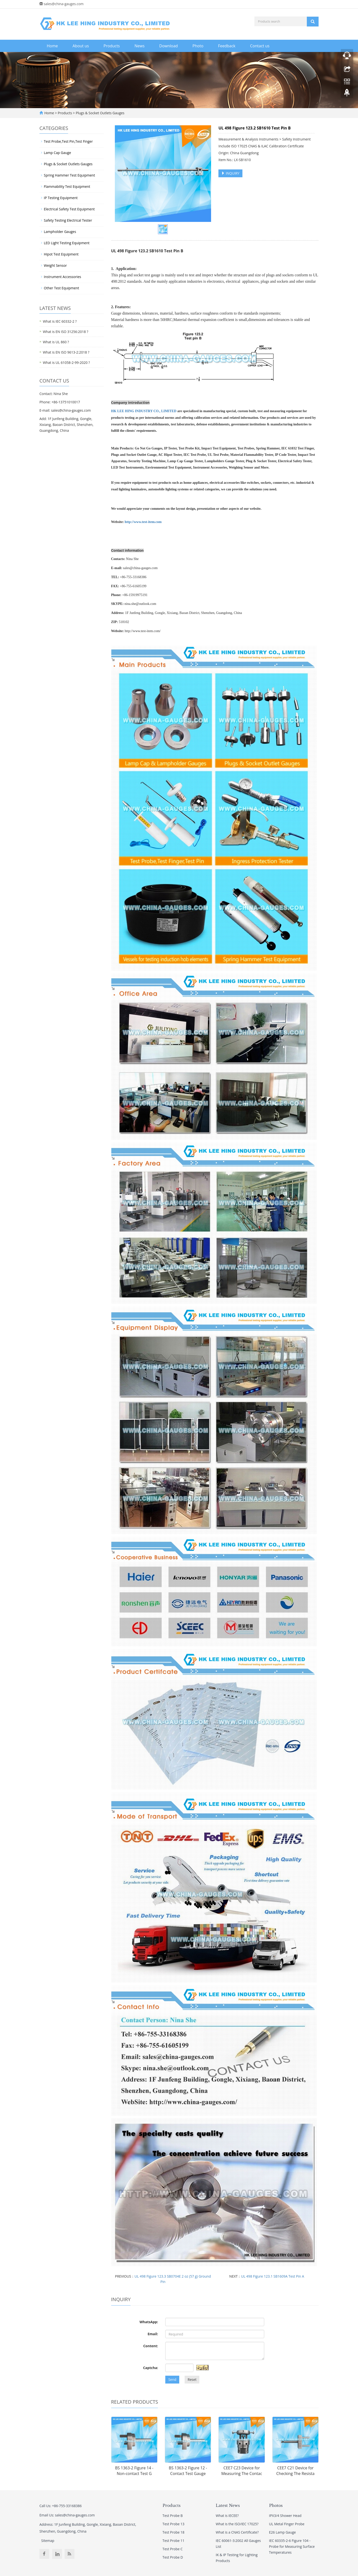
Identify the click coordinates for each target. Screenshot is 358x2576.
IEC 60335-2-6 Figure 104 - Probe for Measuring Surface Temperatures (292, 2546)
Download (168, 46)
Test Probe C (173, 2549)
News (139, 46)
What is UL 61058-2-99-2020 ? (66, 362)
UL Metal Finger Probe (287, 2524)
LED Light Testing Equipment (67, 243)
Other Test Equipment (61, 288)
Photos (276, 2505)
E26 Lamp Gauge (282, 2532)
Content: (150, 2346)
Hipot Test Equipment (61, 254)
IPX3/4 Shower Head (285, 2515)
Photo (197, 46)
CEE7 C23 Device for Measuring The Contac (241, 2470)
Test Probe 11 (174, 2540)
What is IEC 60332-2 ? (60, 321)
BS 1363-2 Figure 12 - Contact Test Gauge (188, 2470)
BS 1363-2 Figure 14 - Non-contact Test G (134, 2470)
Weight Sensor (55, 265)
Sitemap (47, 2540)
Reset (192, 2379)
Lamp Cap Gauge (57, 152)
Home (52, 46)
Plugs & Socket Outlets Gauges (99, 113)
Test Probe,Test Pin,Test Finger (68, 141)
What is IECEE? (227, 2515)
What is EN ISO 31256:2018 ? (65, 331)
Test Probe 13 (174, 2524)
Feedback (227, 46)
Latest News (228, 2505)
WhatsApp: (149, 2322)
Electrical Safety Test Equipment (69, 209)
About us (80, 46)
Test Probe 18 (174, 2532)
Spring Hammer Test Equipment (69, 175)
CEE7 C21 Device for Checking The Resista (295, 2470)
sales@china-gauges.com (64, 3)
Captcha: (150, 2367)
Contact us (259, 46)
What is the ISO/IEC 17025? (237, 2524)
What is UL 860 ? (56, 342)
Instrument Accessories (62, 276)
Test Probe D (173, 2557)
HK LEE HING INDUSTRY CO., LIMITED (144, 411)
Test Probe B (173, 2515)
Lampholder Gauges (60, 231)
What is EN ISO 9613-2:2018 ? (66, 352)
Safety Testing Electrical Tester (68, 220)
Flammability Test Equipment (67, 186)
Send (172, 2379)
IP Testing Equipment (61, 197)
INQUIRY (230, 173)
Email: (153, 2334)
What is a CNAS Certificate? (237, 2532)
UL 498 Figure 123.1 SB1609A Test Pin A (272, 2276)
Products (112, 46)
